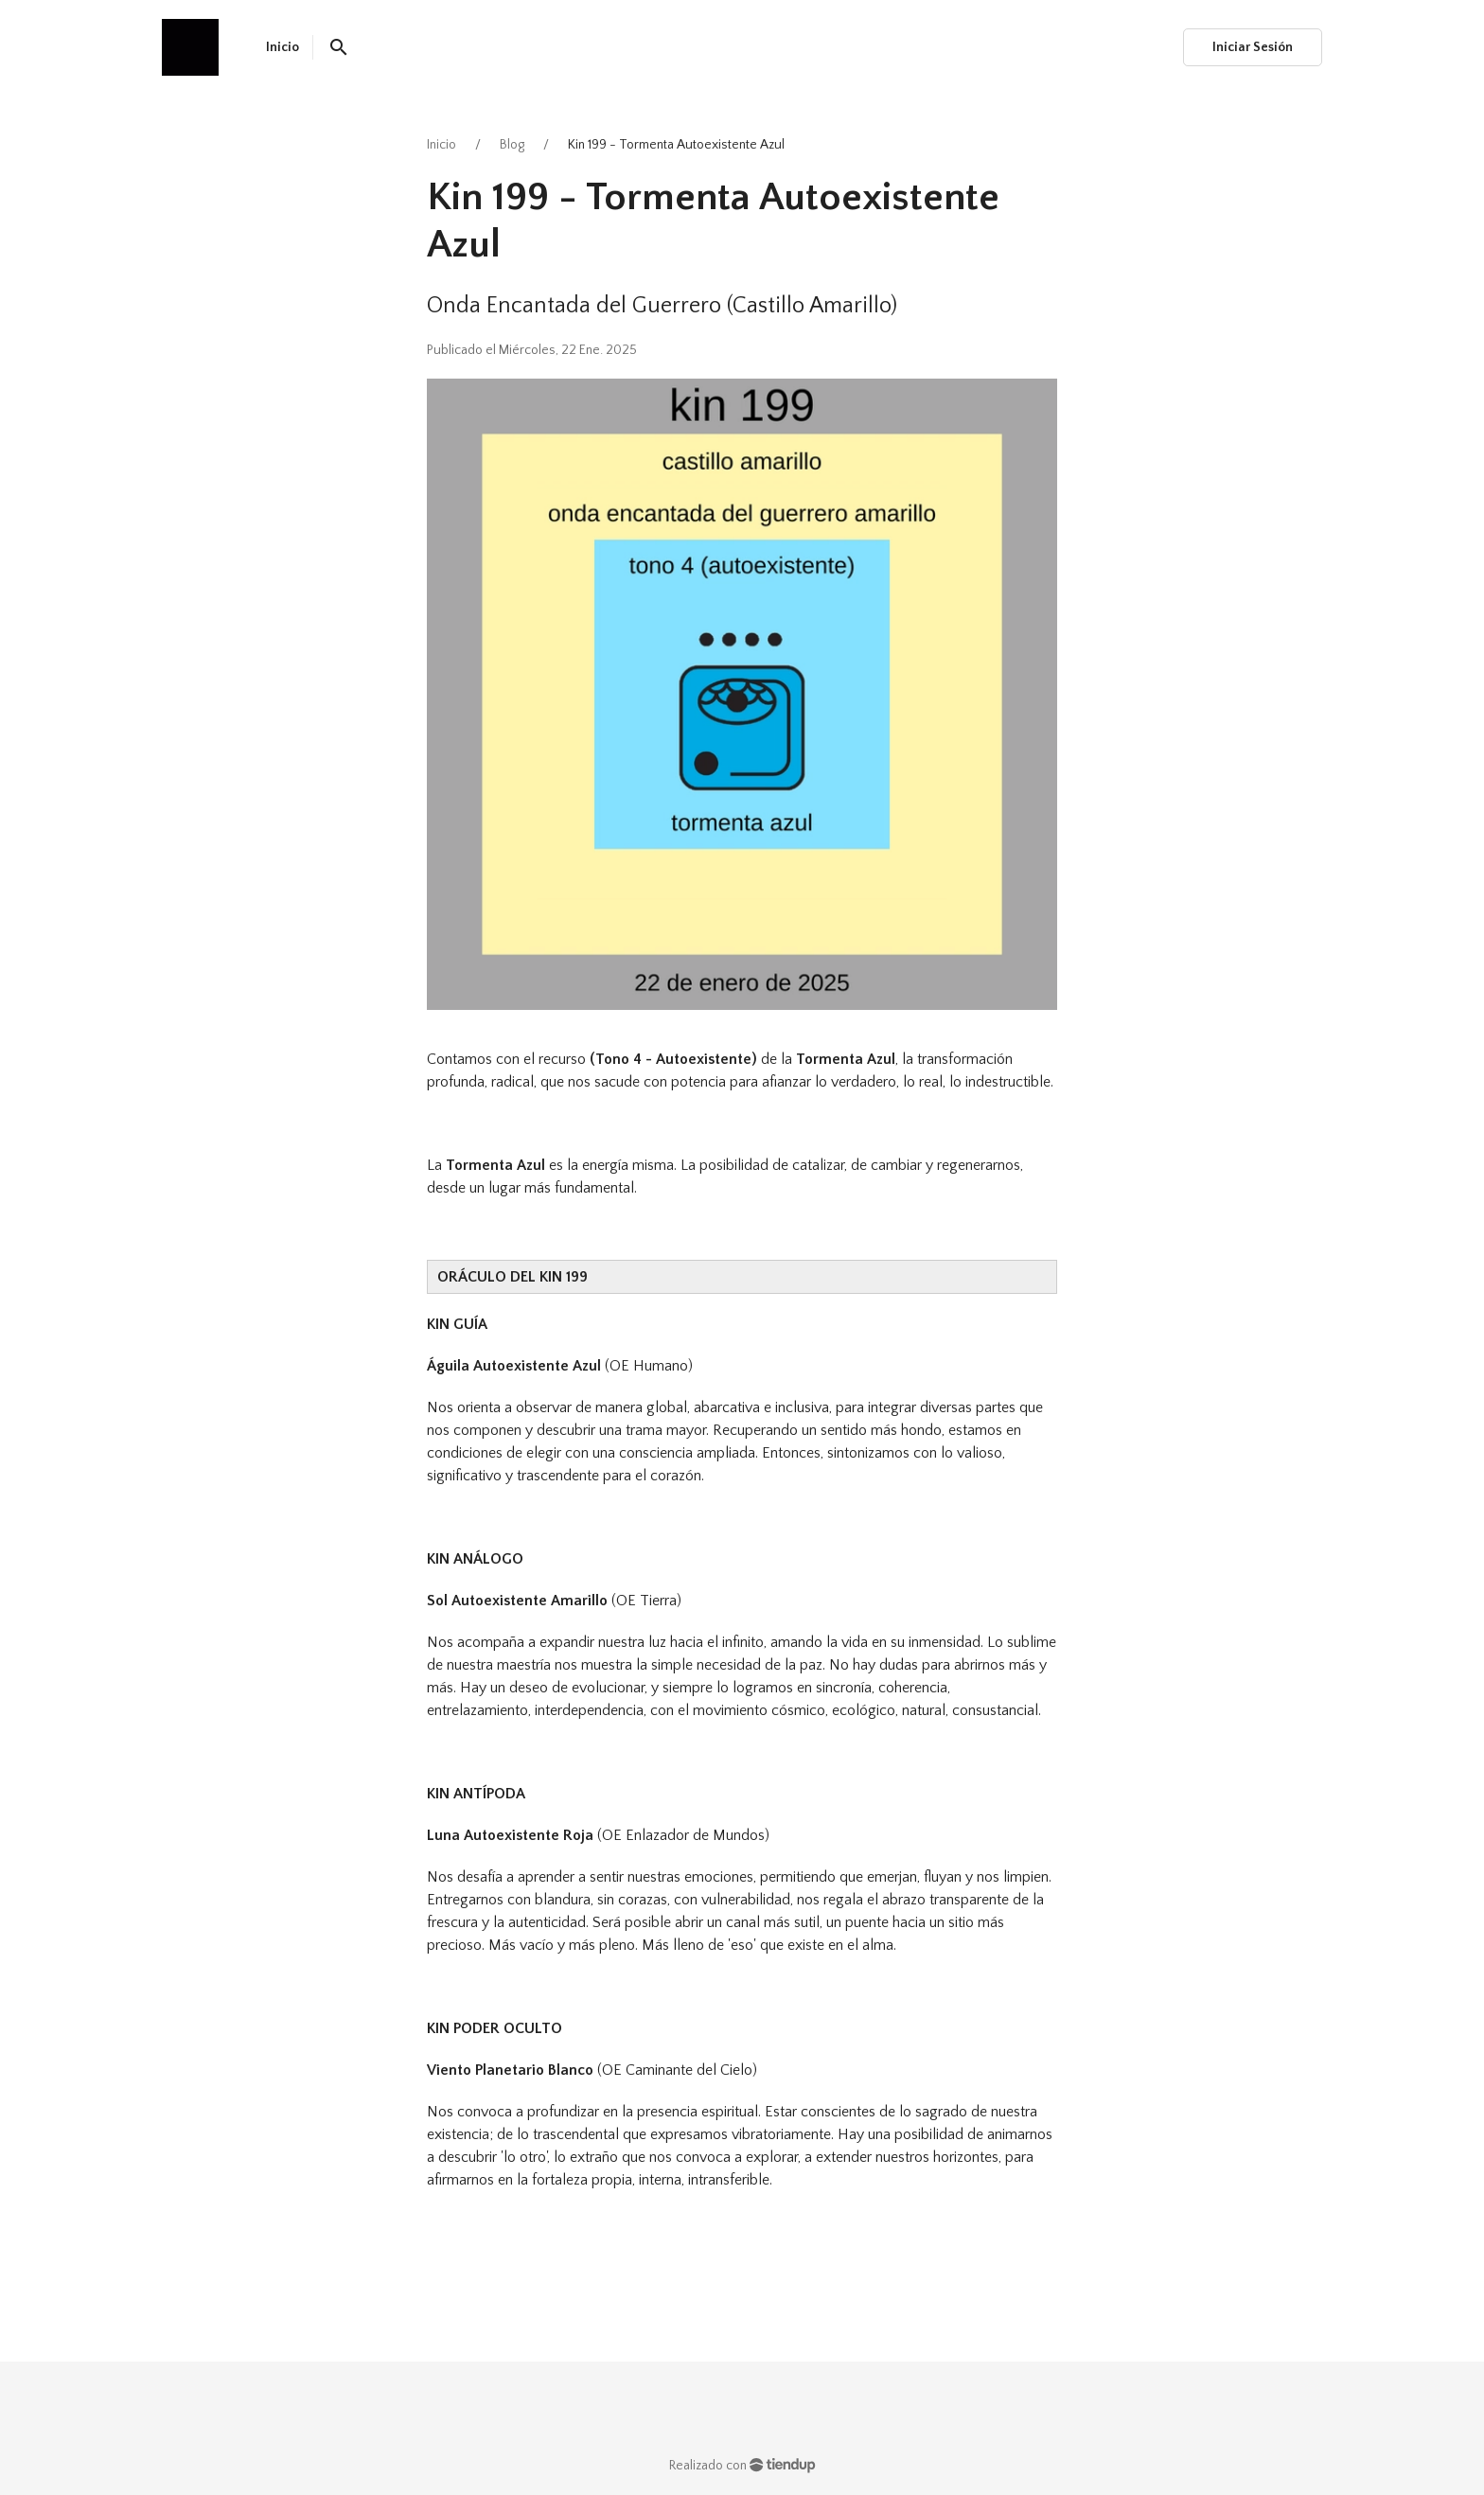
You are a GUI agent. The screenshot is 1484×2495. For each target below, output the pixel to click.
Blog (512, 144)
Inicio (441, 144)
